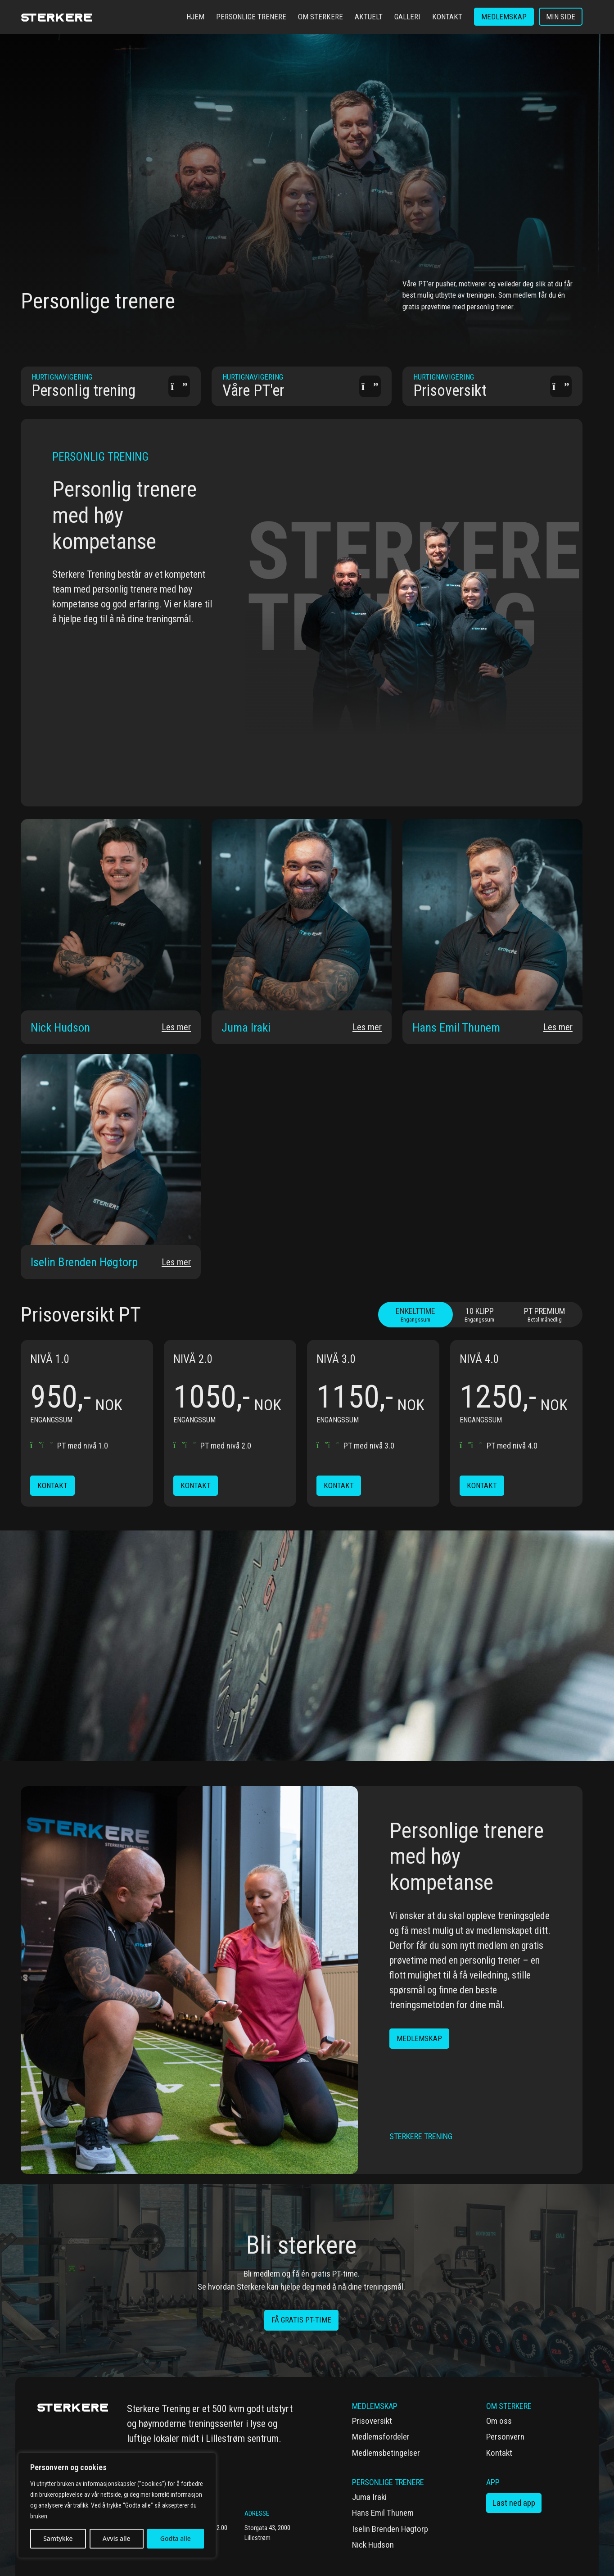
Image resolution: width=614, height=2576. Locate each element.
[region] (117, 2505)
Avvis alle (117, 2538)
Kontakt (447, 16)
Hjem (195, 16)
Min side (560, 16)
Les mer (173, 1026)
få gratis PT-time (301, 2319)
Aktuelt (369, 16)
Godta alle (175, 2538)
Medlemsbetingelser (386, 2453)
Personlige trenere (251, 16)
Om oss (499, 2421)
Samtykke (57, 2538)
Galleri (407, 16)
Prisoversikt (372, 2421)
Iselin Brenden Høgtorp (390, 2529)
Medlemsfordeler (381, 2436)
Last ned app (513, 2503)
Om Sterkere (320, 16)
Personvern (505, 2436)
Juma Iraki (369, 2497)
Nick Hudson (373, 2545)
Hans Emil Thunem (383, 2513)
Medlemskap (504, 16)
